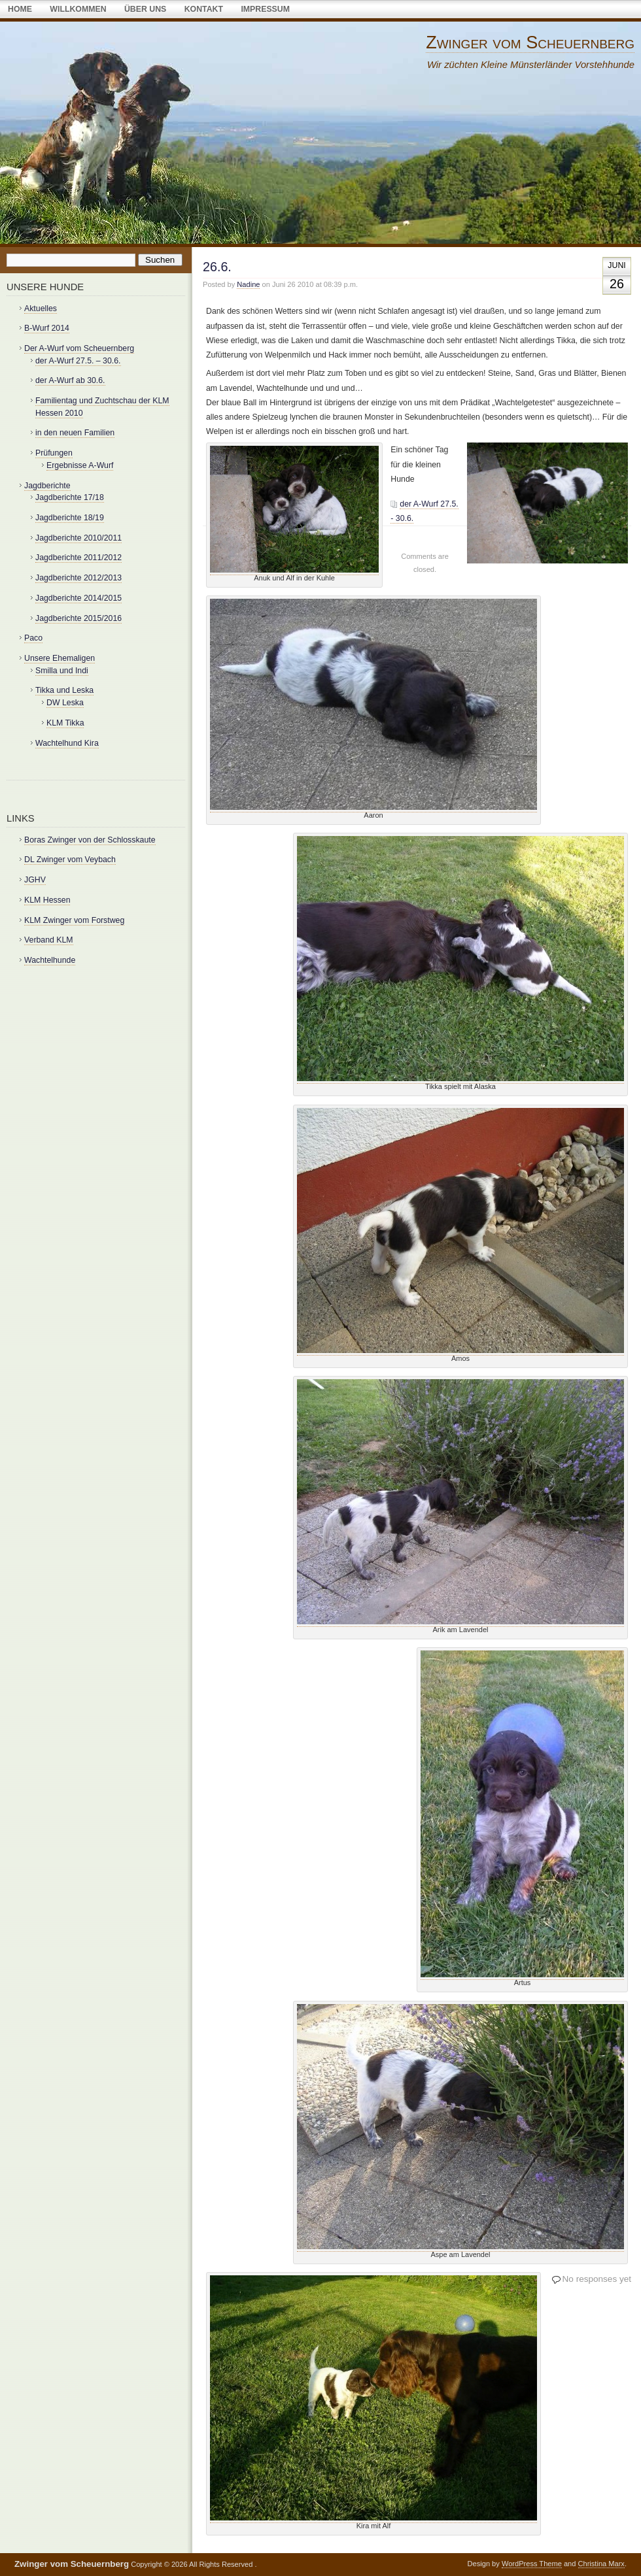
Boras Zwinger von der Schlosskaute (90, 840)
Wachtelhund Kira (67, 743)
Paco (33, 638)
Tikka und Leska (64, 690)
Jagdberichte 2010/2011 (78, 538)
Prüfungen (54, 453)
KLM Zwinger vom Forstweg (74, 920)
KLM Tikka (65, 723)
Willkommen (78, 9)
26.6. (217, 266)
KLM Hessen (47, 900)
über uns (145, 9)
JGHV (35, 879)
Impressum (265, 9)
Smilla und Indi (61, 670)
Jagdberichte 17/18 (69, 497)
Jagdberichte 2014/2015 (78, 598)
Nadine (248, 284)
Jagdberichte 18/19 (69, 517)
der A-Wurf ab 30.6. (70, 380)
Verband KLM (48, 940)
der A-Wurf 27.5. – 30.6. (78, 360)
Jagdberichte (47, 485)
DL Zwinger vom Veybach (70, 859)
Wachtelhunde (49, 960)
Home (20, 9)
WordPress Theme (532, 2564)
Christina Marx (601, 2564)
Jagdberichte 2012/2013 (78, 577)
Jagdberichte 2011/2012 (78, 557)
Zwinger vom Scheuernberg (530, 42)
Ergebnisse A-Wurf (79, 465)
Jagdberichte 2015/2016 (78, 618)
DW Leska (65, 702)
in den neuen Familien (74, 432)
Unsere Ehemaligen (59, 658)
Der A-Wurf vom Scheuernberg (79, 348)
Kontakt (203, 9)
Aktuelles (40, 308)
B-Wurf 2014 (46, 328)
